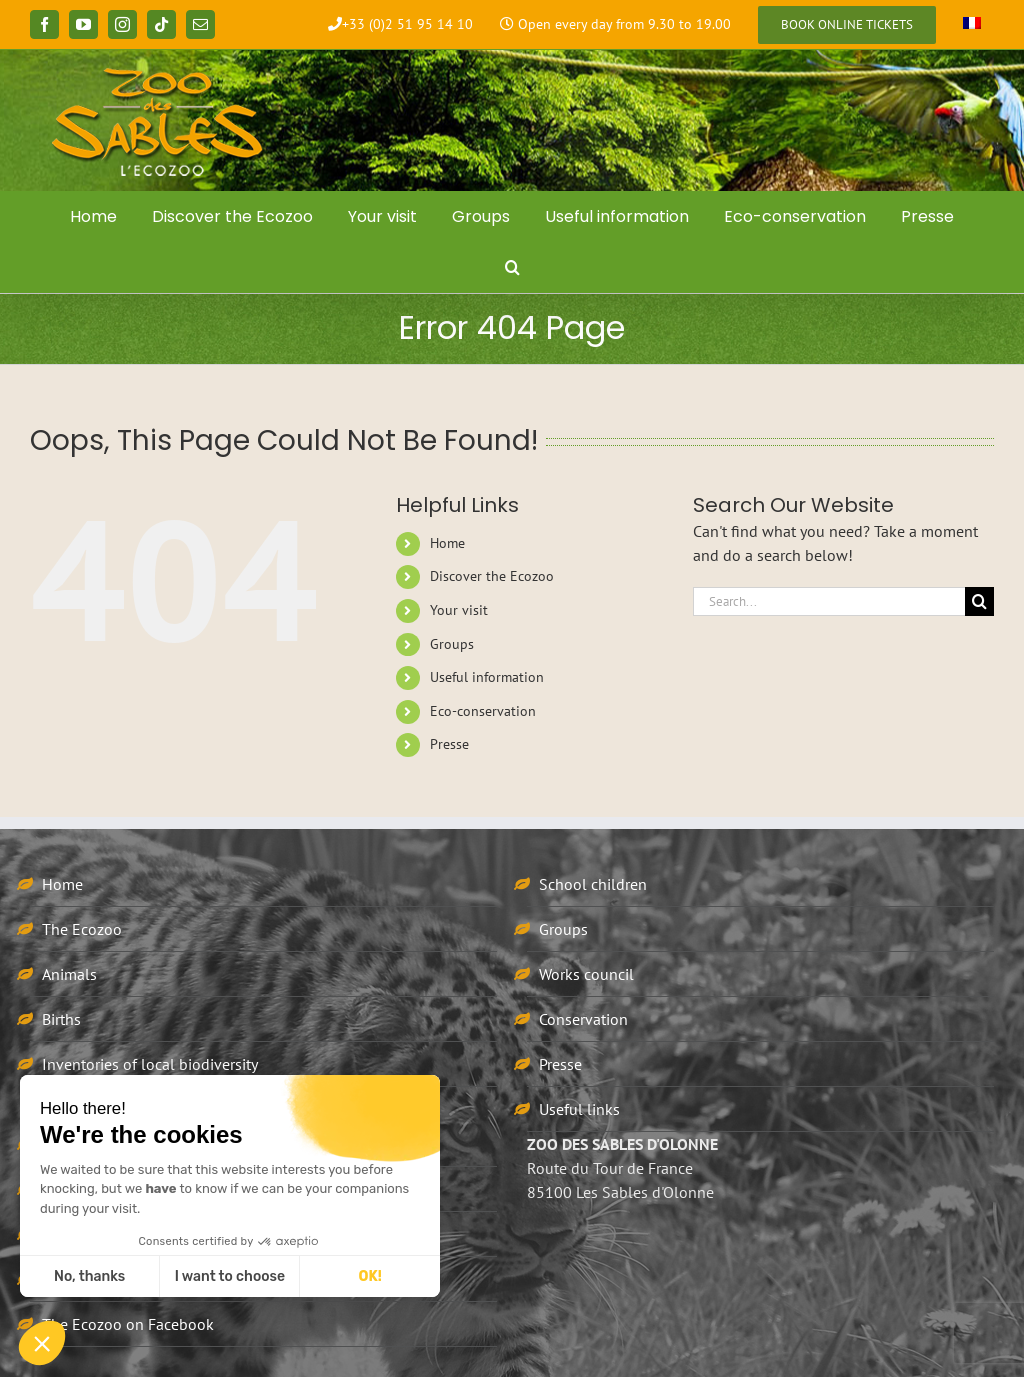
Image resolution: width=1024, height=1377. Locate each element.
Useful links (579, 1109)
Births (61, 1019)
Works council (586, 974)
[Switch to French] (972, 25)
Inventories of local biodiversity (150, 1064)
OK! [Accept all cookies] (370, 1276)
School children (593, 884)
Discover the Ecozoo (492, 576)
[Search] (979, 601)
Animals (69, 974)
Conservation (583, 1019)
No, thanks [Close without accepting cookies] (89, 1276)
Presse (449, 744)
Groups (452, 644)
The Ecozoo (82, 929)
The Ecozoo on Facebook (128, 1324)
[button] (512, 267)
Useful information (487, 677)
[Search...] (829, 601)
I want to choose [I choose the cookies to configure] (230, 1276)
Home (447, 543)
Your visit (459, 610)
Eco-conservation (483, 711)
